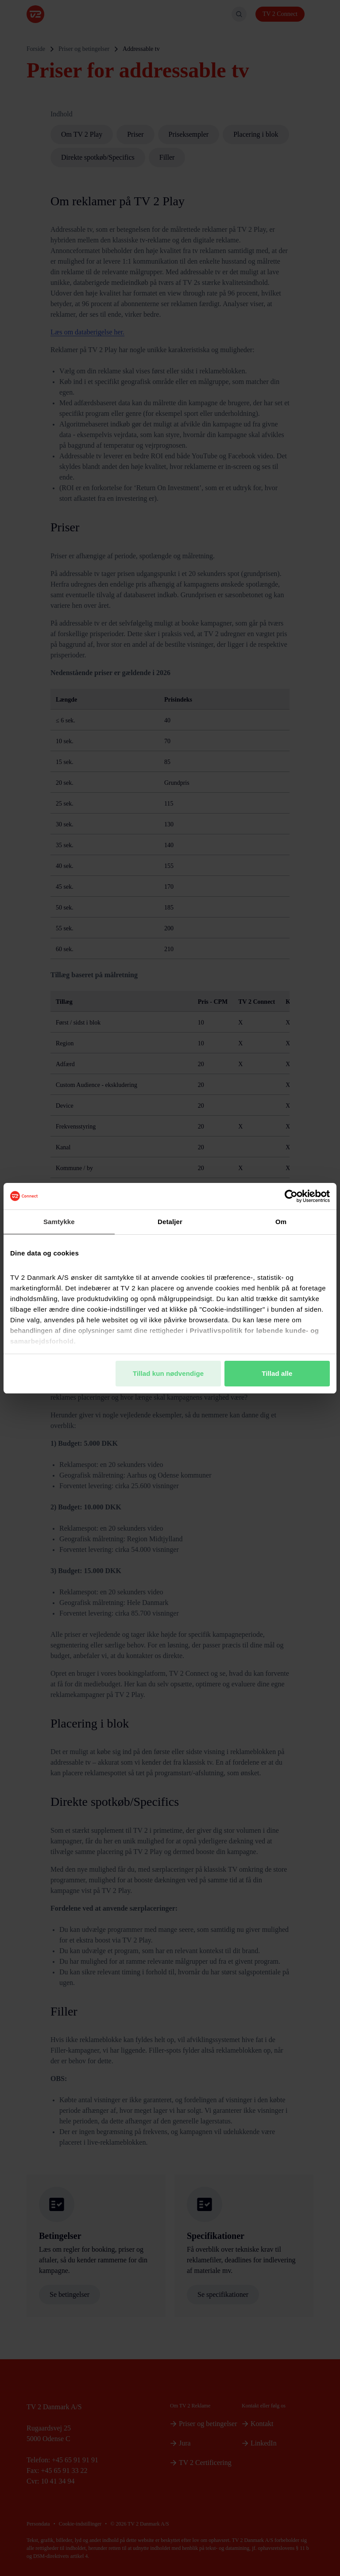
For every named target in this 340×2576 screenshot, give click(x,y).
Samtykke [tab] (59, 1221)
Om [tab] (280, 1221)
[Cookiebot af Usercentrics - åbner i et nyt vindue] (291, 1196)
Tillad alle (277, 1373)
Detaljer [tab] (170, 1221)
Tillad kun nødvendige (168, 1373)
